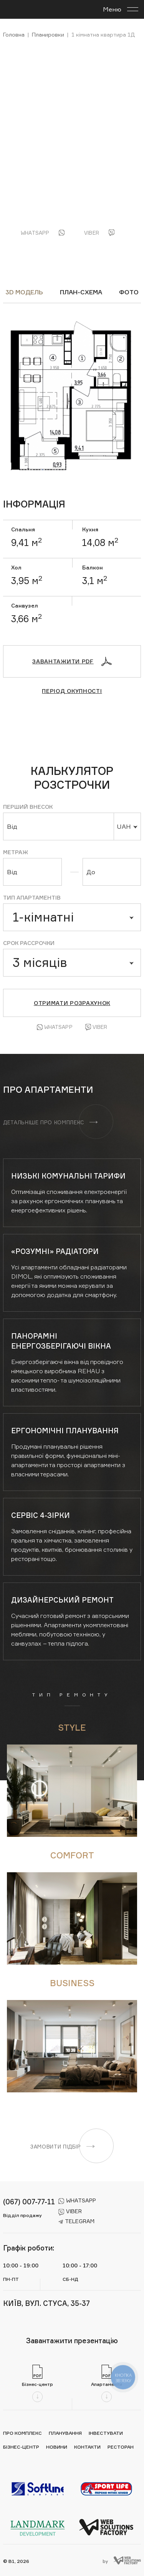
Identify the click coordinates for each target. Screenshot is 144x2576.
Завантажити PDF (72, 661)
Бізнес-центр (21, 2447)
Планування (65, 2433)
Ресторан (121, 2447)
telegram (76, 2221)
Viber (96, 1027)
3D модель (24, 292)
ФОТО (129, 292)
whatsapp (77, 2200)
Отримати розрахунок (72, 1003)
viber (70, 2211)
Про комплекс (22, 2433)
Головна (14, 34)
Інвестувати (106, 2433)
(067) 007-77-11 (29, 2201)
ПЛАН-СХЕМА (81, 292)
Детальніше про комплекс (50, 1122)
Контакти (87, 2447)
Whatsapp (55, 1027)
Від (12, 826)
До (90, 872)
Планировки (48, 34)
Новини (56, 2447)
